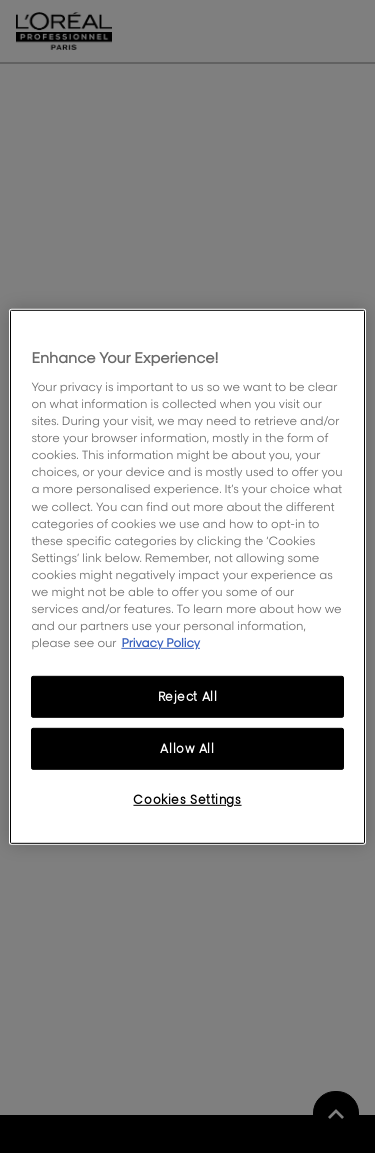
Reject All (188, 696)
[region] (187, 576)
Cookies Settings (187, 799)
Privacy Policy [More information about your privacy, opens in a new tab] (160, 642)
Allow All (187, 748)
